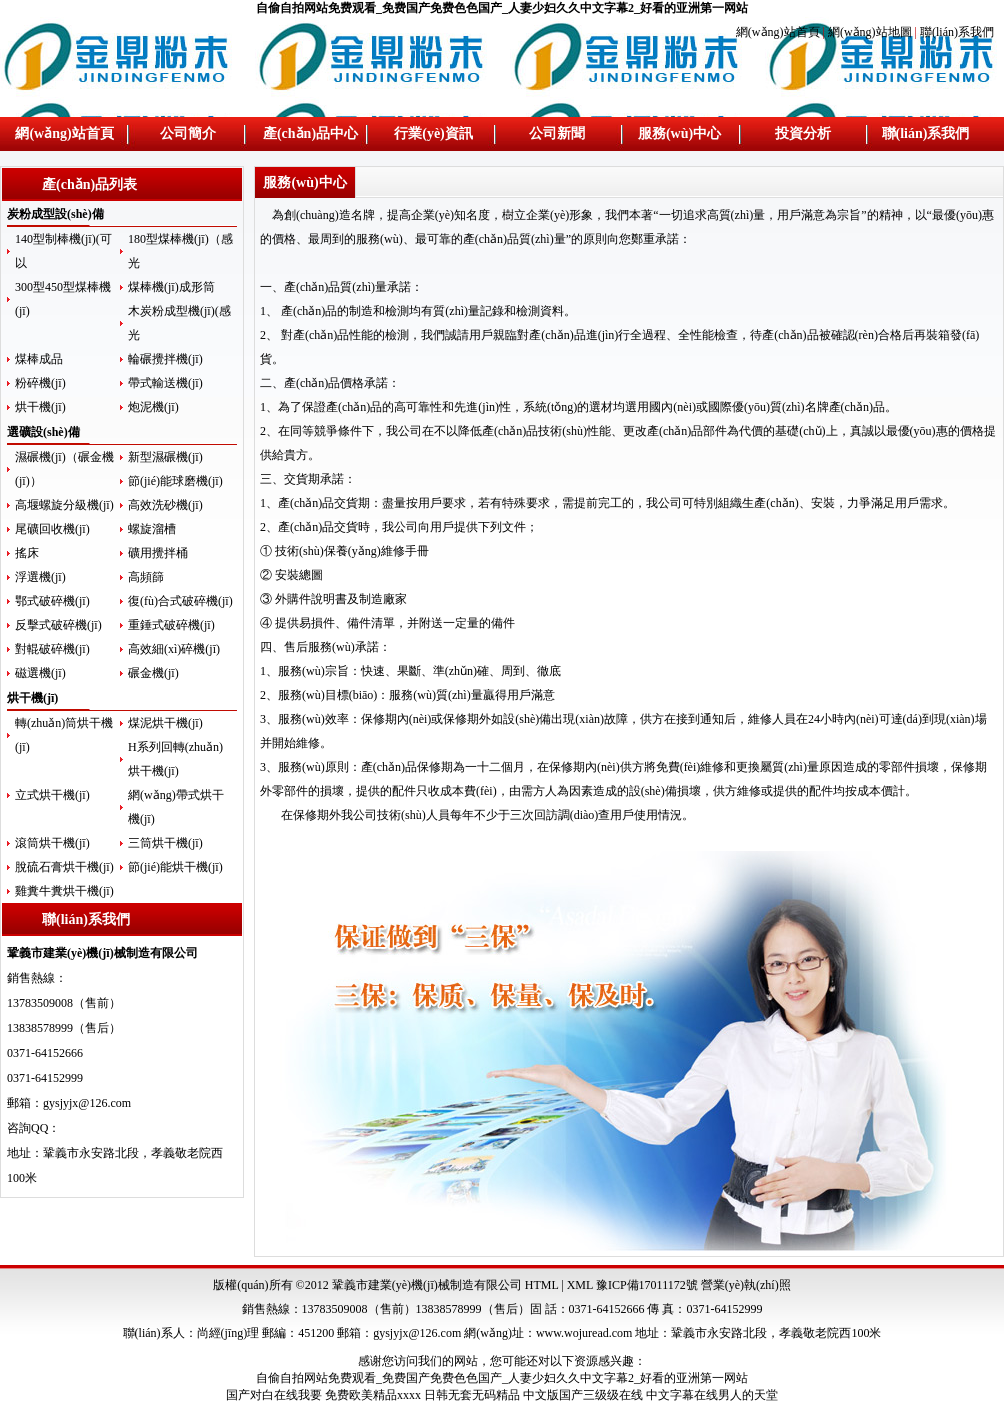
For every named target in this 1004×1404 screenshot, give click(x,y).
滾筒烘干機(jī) (52, 843)
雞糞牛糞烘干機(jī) (64, 891)
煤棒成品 (39, 359)
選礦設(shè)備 (43, 432)
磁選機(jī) (40, 673)
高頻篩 (146, 577)
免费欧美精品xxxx (373, 1395)
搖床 (27, 553)
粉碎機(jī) (40, 383)
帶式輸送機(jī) (165, 383)
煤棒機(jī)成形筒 (171, 287)
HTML (542, 1285)
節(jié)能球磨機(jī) (175, 481)
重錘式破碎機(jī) (171, 625)
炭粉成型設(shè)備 (55, 214)
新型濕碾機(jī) (165, 457)
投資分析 (803, 133)
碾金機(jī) (153, 673)
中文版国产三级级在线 (583, 1395)
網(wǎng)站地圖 (870, 32)
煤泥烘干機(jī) (165, 723)
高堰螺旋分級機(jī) (64, 505)
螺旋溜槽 (152, 529)
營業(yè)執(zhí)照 (746, 1285)
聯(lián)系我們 (957, 32)
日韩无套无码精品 (472, 1395)
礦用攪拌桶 (158, 553)
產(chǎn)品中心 (310, 133)
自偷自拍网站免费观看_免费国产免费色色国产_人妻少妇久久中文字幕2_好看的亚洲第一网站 (502, 8)
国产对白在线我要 (274, 1395)
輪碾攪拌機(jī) (165, 359)
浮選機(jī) (40, 577)
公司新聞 (557, 133)
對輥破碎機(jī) (52, 649)
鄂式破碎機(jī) (52, 601)
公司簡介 (188, 133)
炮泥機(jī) (153, 407)
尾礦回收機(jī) (52, 529)
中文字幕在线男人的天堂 (712, 1395)
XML (580, 1285)
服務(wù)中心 (679, 133)
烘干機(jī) (40, 407)
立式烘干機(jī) (52, 795)
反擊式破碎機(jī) (58, 625)
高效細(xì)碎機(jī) (174, 649)
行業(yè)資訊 (433, 133)
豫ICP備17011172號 (647, 1285)
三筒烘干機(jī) (165, 843)
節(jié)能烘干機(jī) (175, 867)
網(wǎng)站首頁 (779, 32)
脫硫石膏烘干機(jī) (64, 867)
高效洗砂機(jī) (165, 505)
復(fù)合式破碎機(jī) (180, 601)
